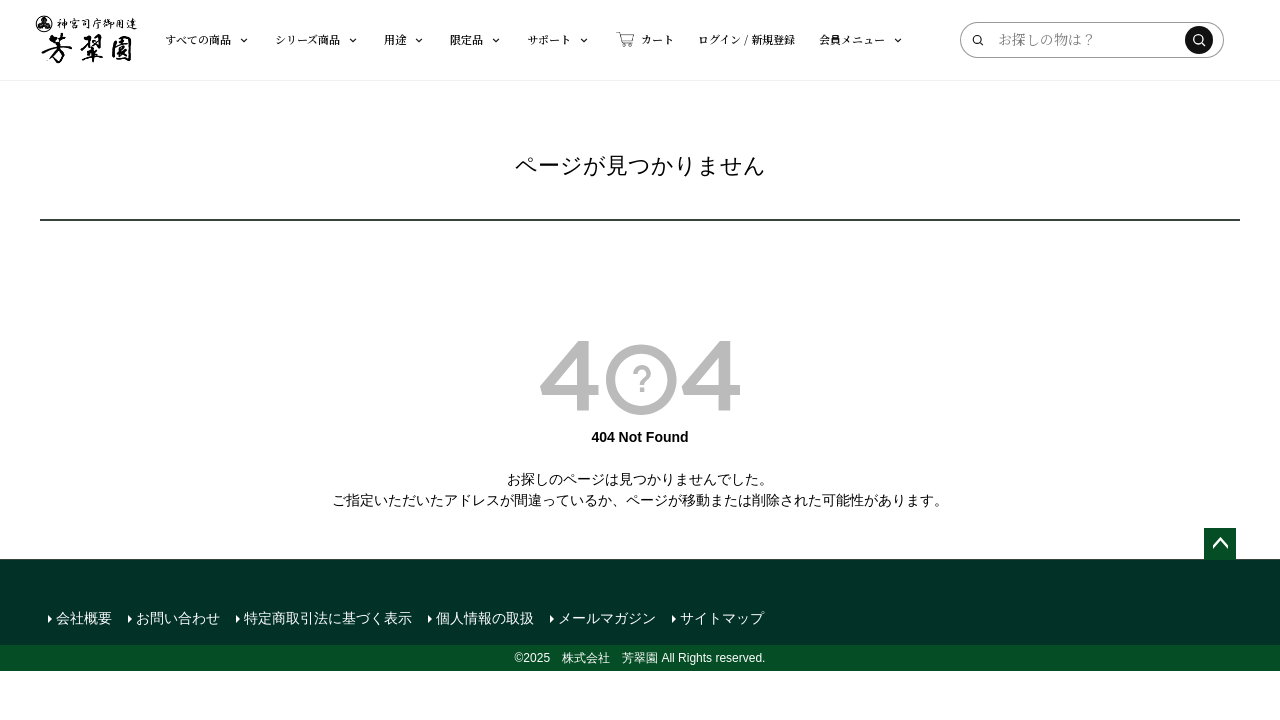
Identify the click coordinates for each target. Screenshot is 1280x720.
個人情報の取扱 (485, 618)
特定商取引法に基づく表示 (328, 618)
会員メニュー (862, 39)
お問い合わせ (178, 618)
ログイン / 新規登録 (746, 39)
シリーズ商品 (317, 39)
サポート (559, 39)
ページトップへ (1220, 544)
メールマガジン (607, 618)
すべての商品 (208, 39)
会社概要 (84, 618)
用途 (405, 39)
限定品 (476, 39)
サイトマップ (722, 618)
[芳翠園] (86, 40)
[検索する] (1199, 40)
